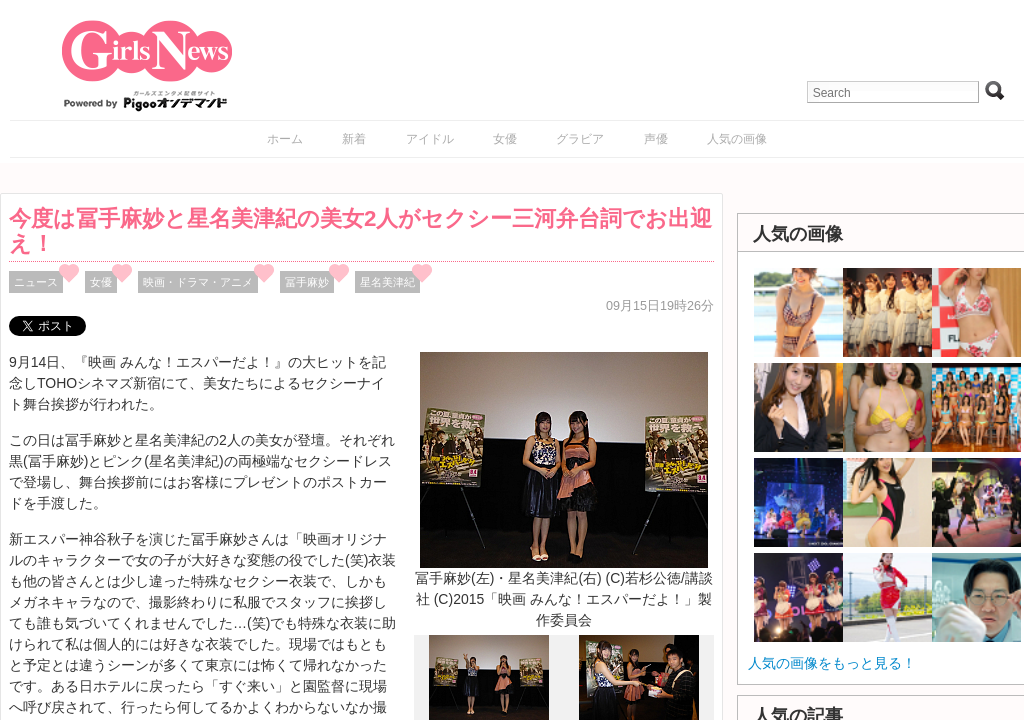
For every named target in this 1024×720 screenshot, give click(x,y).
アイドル (430, 139)
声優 (656, 139)
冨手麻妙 (307, 282)
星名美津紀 (387, 282)
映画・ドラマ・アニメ (198, 282)
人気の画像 (737, 139)
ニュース (36, 282)
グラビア (580, 139)
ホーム (285, 139)
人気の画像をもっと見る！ (832, 663)
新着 (354, 139)
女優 (505, 139)
